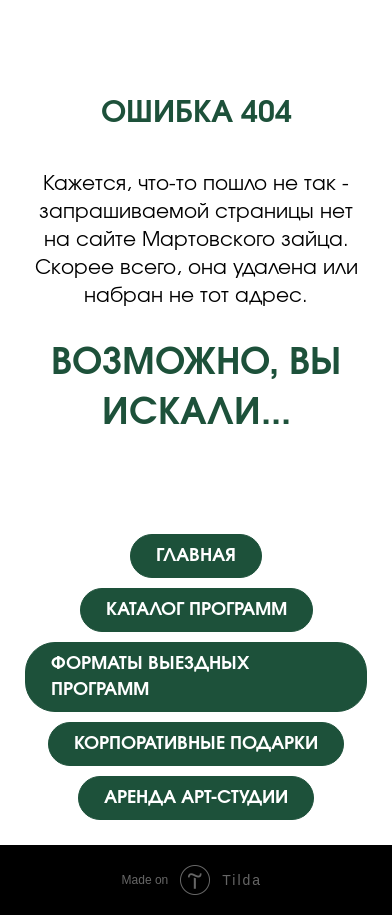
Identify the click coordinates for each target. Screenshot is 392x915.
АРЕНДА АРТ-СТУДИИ (196, 798)
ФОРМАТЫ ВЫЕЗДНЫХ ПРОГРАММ (150, 677)
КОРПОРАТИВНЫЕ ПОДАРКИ (196, 744)
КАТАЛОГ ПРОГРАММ (196, 610)
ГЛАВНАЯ (196, 556)
